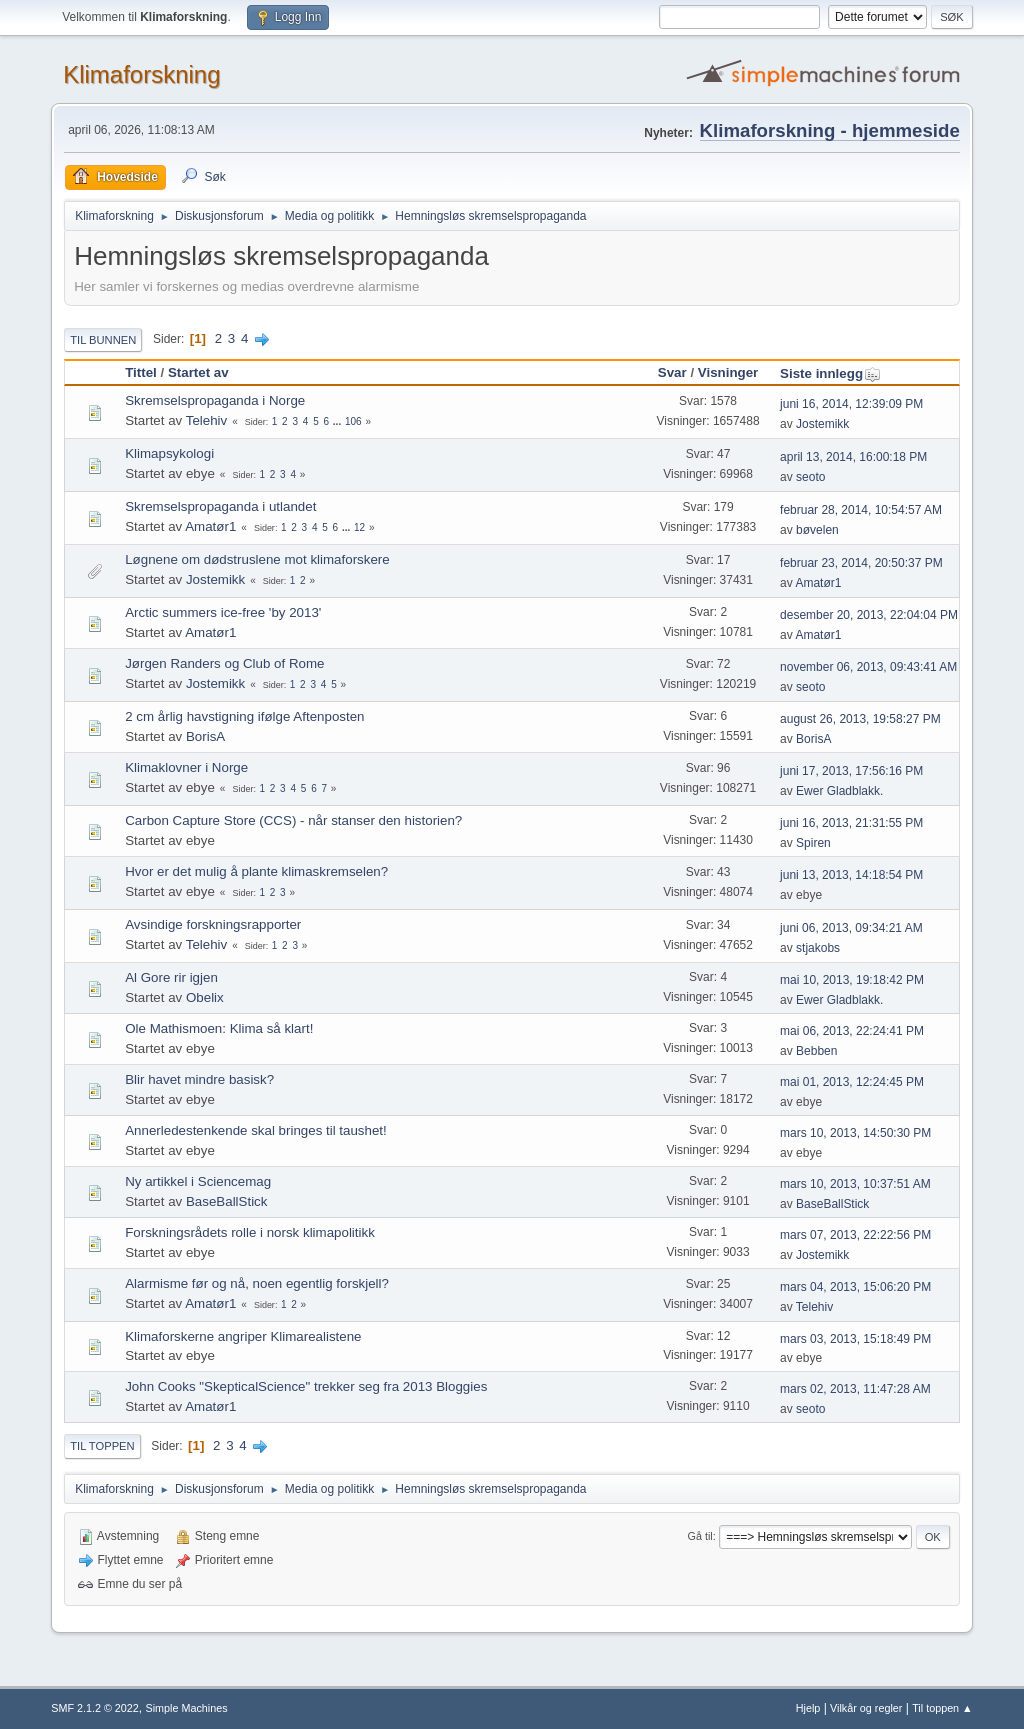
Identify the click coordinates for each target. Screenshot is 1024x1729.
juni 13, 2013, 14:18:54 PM (851, 875)
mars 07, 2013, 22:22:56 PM (855, 1235)
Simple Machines (187, 1708)
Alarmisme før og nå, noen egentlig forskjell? (257, 1283)
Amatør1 (210, 526)
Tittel (141, 372)
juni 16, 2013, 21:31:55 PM (851, 823)
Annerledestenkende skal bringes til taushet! (256, 1130)
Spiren (813, 843)
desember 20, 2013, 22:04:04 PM (869, 615)
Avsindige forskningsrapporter (213, 924)
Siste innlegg (830, 373)
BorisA (205, 736)
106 (353, 421)
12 (359, 527)
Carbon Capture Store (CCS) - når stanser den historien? (293, 820)
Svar (672, 372)
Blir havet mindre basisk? (199, 1079)
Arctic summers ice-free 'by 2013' (223, 612)
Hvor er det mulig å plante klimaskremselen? (256, 871)
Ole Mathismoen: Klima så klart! (219, 1028)
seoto (810, 477)
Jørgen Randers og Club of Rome (224, 663)
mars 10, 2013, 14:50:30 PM (855, 1133)
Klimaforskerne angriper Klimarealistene (243, 1336)
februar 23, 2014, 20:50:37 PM (861, 563)
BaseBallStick (227, 1201)
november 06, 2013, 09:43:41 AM (868, 667)
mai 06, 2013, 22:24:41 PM (852, 1031)
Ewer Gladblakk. (839, 791)
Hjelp (808, 1708)
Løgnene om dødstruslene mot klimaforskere (257, 559)
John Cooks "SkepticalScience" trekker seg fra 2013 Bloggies (306, 1386)
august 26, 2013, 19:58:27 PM (860, 719)
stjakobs (818, 948)
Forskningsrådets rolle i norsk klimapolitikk (250, 1232)
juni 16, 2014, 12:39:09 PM (851, 404)
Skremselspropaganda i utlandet (220, 506)
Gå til (700, 1536)
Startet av (198, 372)
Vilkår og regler (866, 1708)
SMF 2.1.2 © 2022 (95, 1708)
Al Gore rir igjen (171, 977)
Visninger (728, 372)
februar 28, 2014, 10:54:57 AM (861, 510)
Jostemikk (822, 424)
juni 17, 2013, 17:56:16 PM (851, 771)
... (338, 421)
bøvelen (817, 530)
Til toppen (102, 1446)
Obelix (205, 997)
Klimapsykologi (169, 453)
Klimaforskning (141, 74)
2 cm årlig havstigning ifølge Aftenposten (244, 716)
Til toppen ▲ (942, 1708)
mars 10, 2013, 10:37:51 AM (855, 1184)
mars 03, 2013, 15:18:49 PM (855, 1339)
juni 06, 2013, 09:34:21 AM (851, 928)
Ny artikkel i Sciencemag (198, 1181)
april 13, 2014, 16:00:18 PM (853, 457)
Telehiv (207, 420)
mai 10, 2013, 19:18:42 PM (852, 980)
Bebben (816, 1051)
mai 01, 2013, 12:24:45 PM (852, 1082)
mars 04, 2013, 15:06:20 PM (855, 1287)
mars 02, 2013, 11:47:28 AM (855, 1389)
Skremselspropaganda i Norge (215, 400)
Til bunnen (103, 340)
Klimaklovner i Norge (186, 767)
